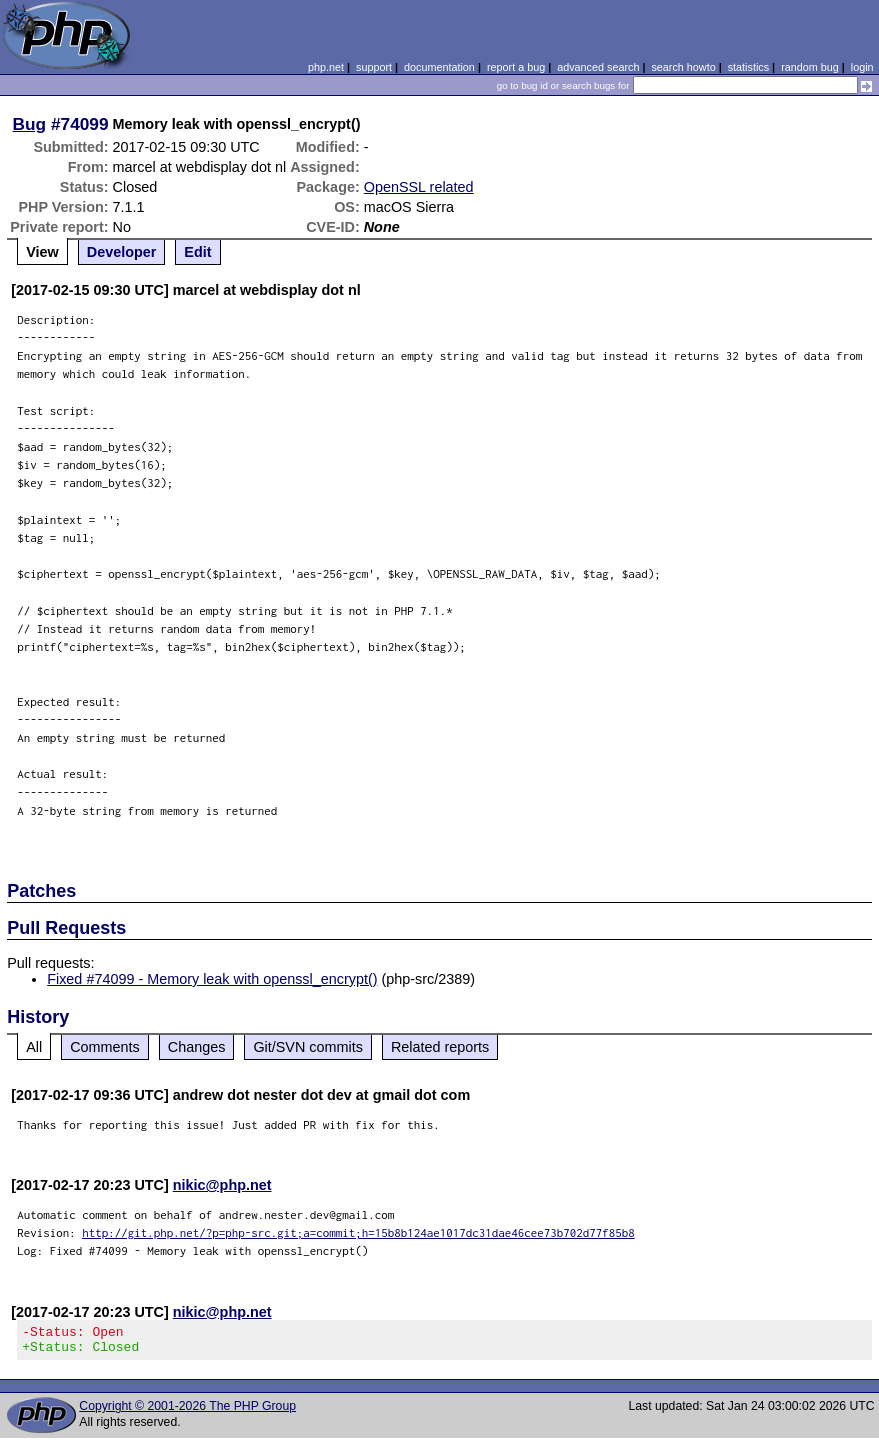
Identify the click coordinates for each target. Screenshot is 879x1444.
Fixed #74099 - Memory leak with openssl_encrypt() (212, 979)
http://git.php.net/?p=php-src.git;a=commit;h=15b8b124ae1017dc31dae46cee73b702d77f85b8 (358, 1232)
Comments (105, 1047)
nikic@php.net (222, 1185)
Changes (197, 1047)
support (374, 67)
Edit (197, 252)
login (862, 67)
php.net (326, 67)
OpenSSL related (419, 187)
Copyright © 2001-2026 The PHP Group (187, 1412)
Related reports (440, 1047)
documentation (439, 67)
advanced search (598, 67)
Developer (122, 252)
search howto (683, 67)
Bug (30, 124)
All (34, 1047)
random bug (810, 67)
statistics (748, 67)
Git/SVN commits (308, 1047)
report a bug (516, 67)
